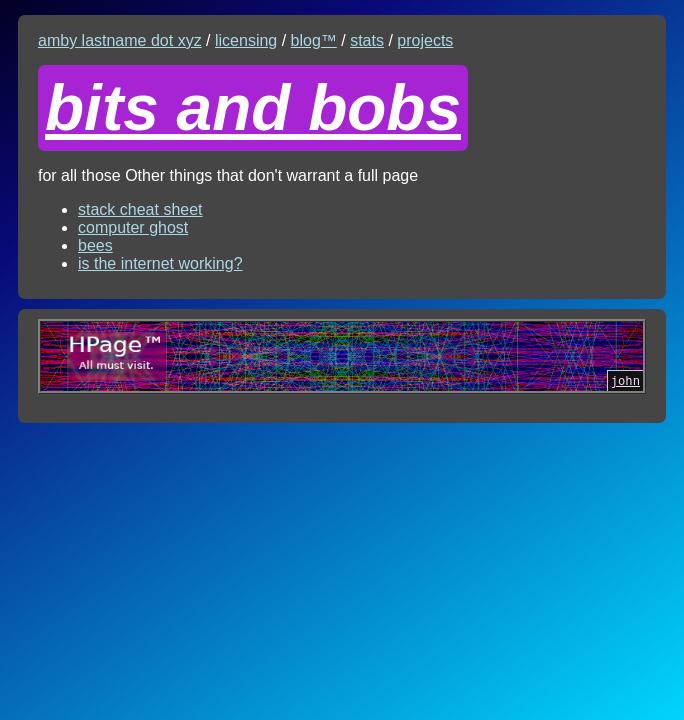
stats (367, 40)
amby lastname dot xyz (120, 40)
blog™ (314, 40)
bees (95, 245)
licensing (246, 40)
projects (425, 40)
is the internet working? (160, 263)
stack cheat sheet (140, 209)
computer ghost (133, 227)
